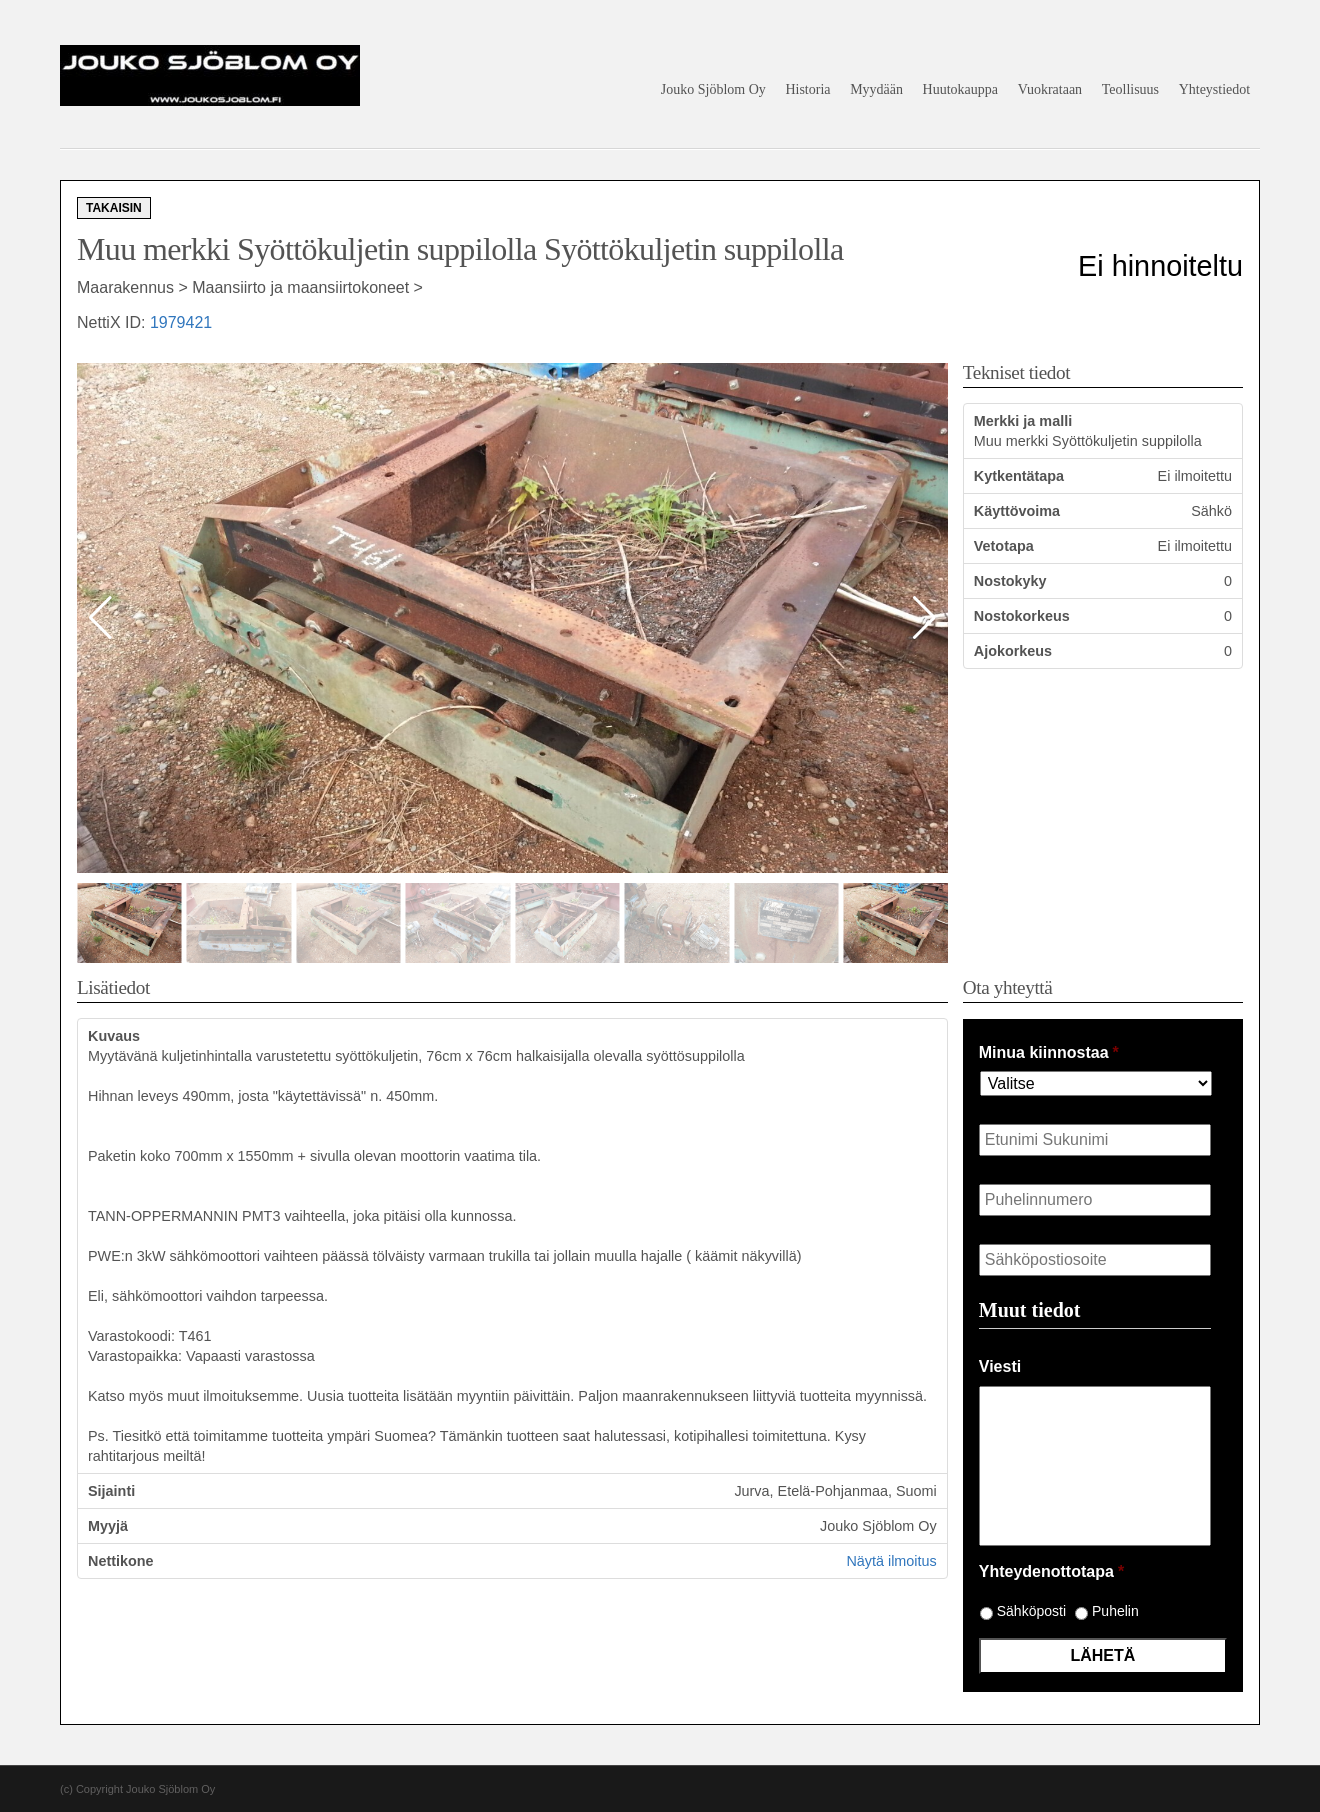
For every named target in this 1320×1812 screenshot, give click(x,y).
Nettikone (121, 1561)
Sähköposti (1031, 1611)
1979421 (181, 322)
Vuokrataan (1050, 89)
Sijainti (111, 1491)
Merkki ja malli (1023, 421)
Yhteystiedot (1215, 89)
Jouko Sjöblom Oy (713, 89)
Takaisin (114, 208)
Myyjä (108, 1526)
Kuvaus (114, 1036)
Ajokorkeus (1013, 651)
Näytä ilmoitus (891, 1561)
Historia (807, 89)
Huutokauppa (960, 89)
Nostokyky (1010, 581)
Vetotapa (1004, 546)
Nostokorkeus (1022, 616)
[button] (924, 618)
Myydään (876, 89)
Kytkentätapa (1019, 476)
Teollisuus (1130, 89)
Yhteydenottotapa (1051, 1571)
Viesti (1000, 1366)
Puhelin (1115, 1611)
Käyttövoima (1017, 511)
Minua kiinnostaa (1049, 1052)
